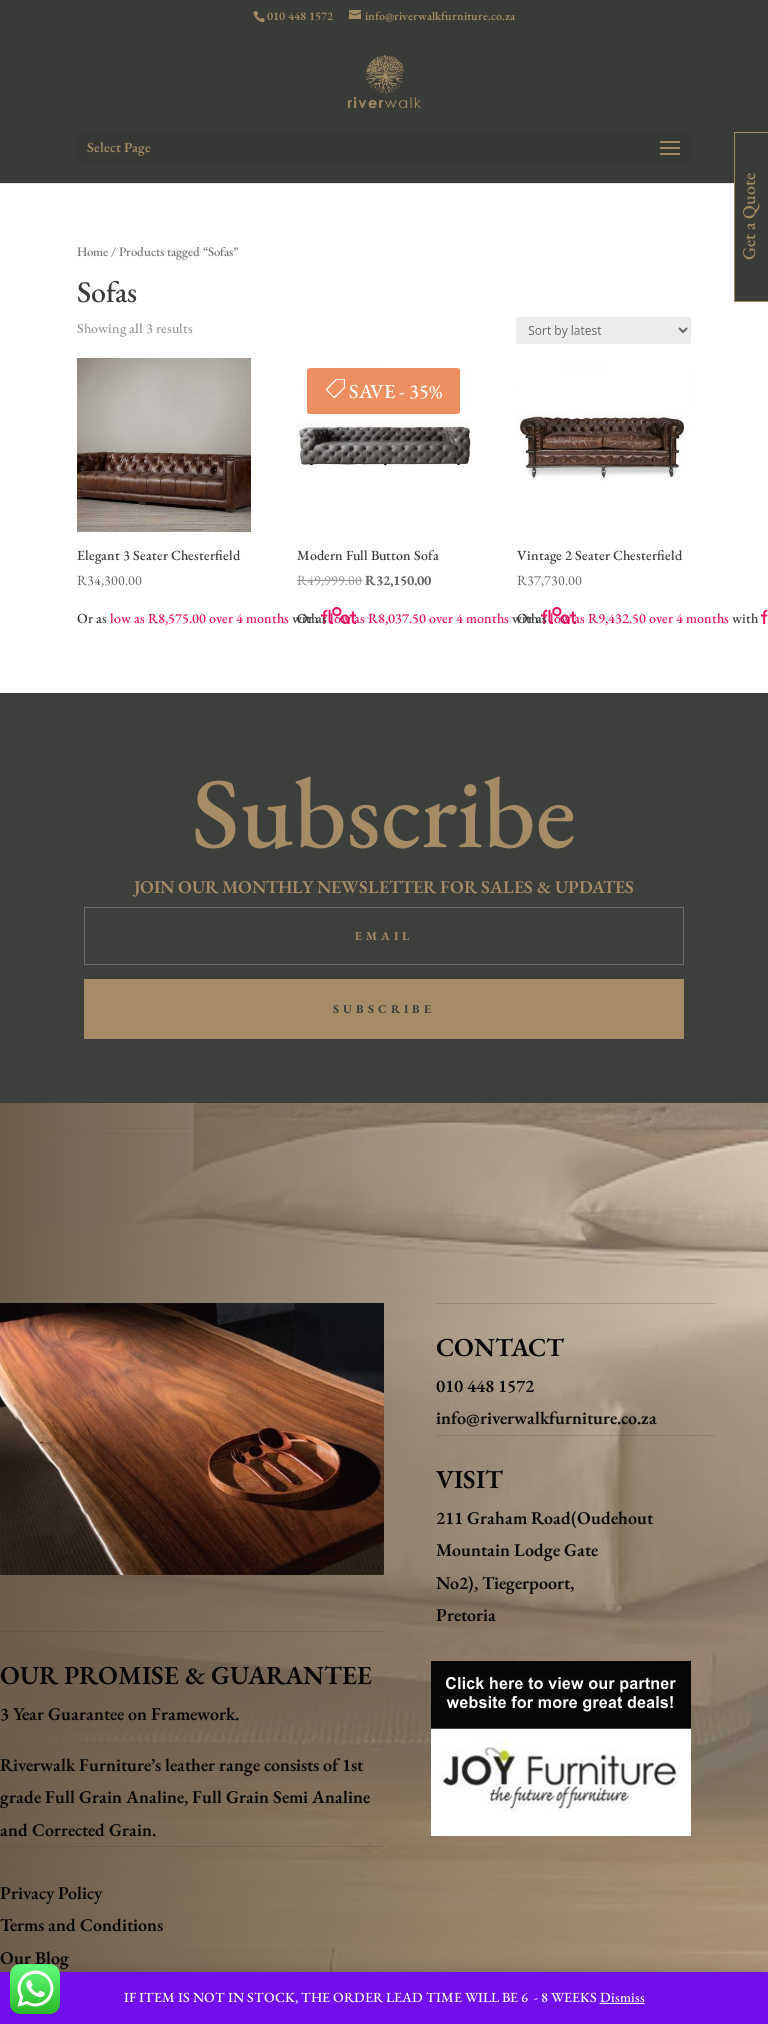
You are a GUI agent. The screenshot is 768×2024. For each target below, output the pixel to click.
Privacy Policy (51, 1892)
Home (92, 251)
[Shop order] (603, 330)
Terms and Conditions (81, 1924)
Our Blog (34, 1957)
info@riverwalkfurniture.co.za (546, 1417)
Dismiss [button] (622, 1997)
